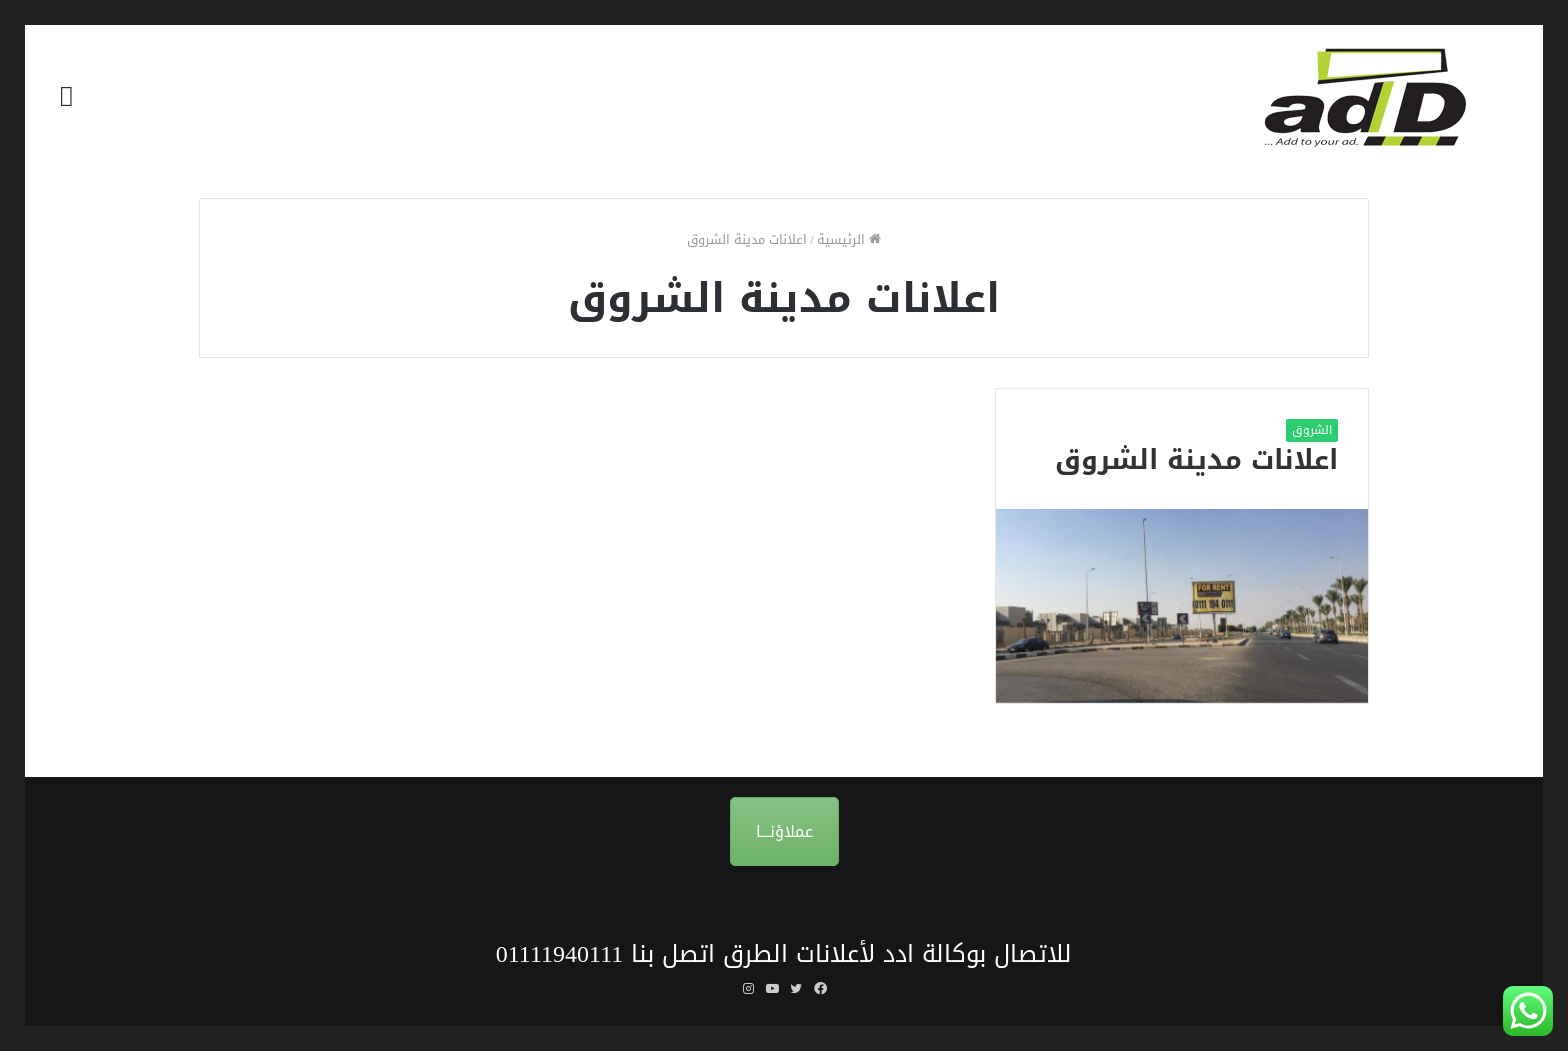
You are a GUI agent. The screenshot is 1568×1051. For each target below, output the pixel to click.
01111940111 (560, 954)
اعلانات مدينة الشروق (1196, 460)
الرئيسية (849, 239)
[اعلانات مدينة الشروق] (1182, 605)
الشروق (1312, 430)
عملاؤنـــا (784, 831)
